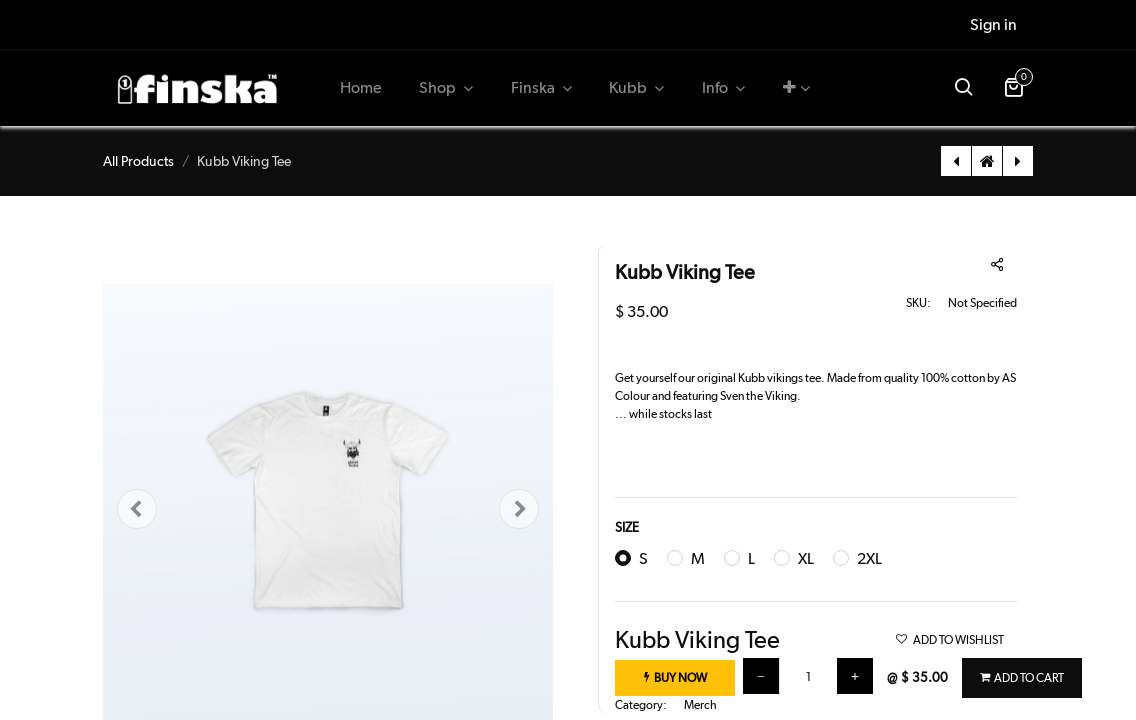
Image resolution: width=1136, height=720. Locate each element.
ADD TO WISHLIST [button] (949, 640)
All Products (138, 161)
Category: (641, 705)
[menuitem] (361, 88)
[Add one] (855, 676)
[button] (796, 88)
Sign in (993, 24)
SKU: (918, 303)
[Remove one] (761, 676)
